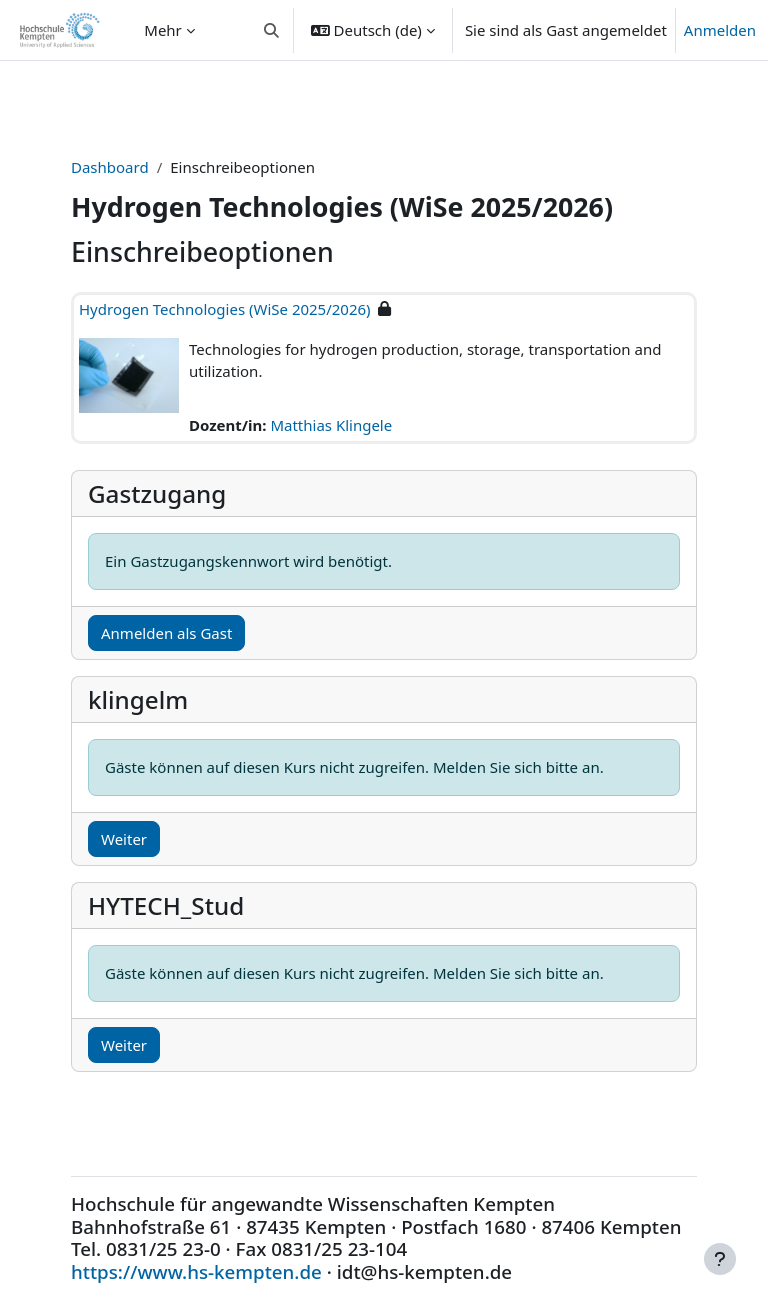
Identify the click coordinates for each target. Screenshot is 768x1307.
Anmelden (720, 30)
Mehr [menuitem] (163, 30)
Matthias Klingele (331, 425)
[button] (271, 30)
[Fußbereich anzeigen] (720, 1259)
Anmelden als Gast (166, 633)
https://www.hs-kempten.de (196, 1271)
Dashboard (110, 167)
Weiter (124, 839)
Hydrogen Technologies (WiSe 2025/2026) (225, 309)
